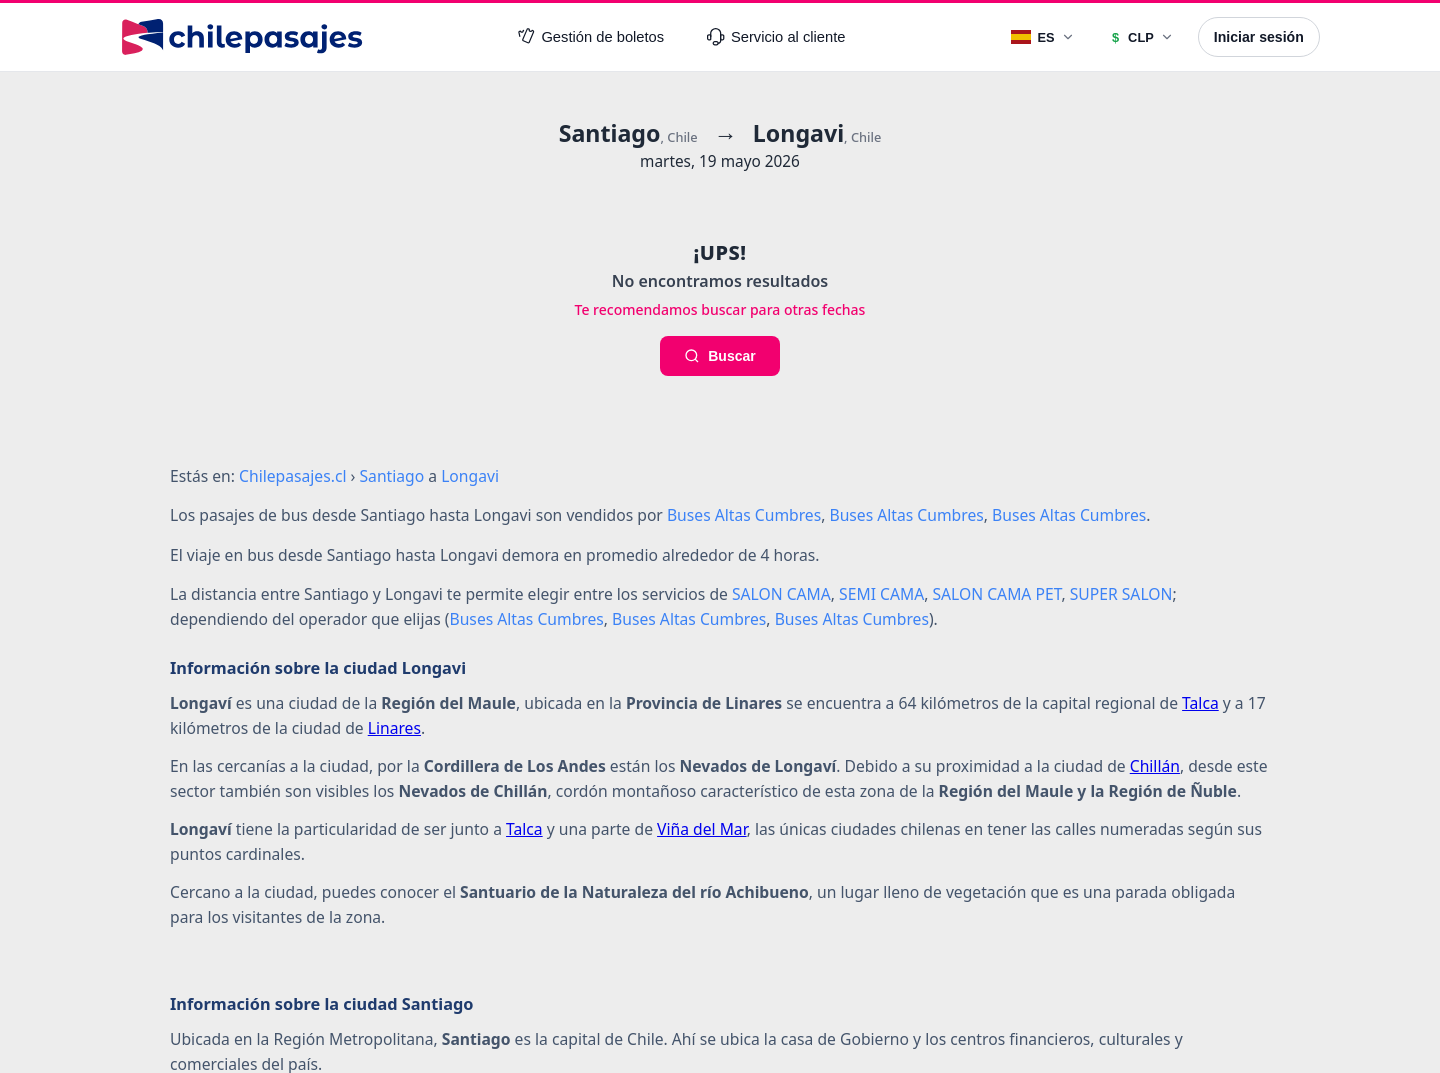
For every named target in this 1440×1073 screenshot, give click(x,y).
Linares (394, 728)
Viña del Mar (702, 829)
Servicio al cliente (776, 37)
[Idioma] (1043, 37)
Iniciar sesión (1259, 37)
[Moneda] (1140, 37)
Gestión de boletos (591, 37)
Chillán (1155, 766)
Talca (1200, 703)
